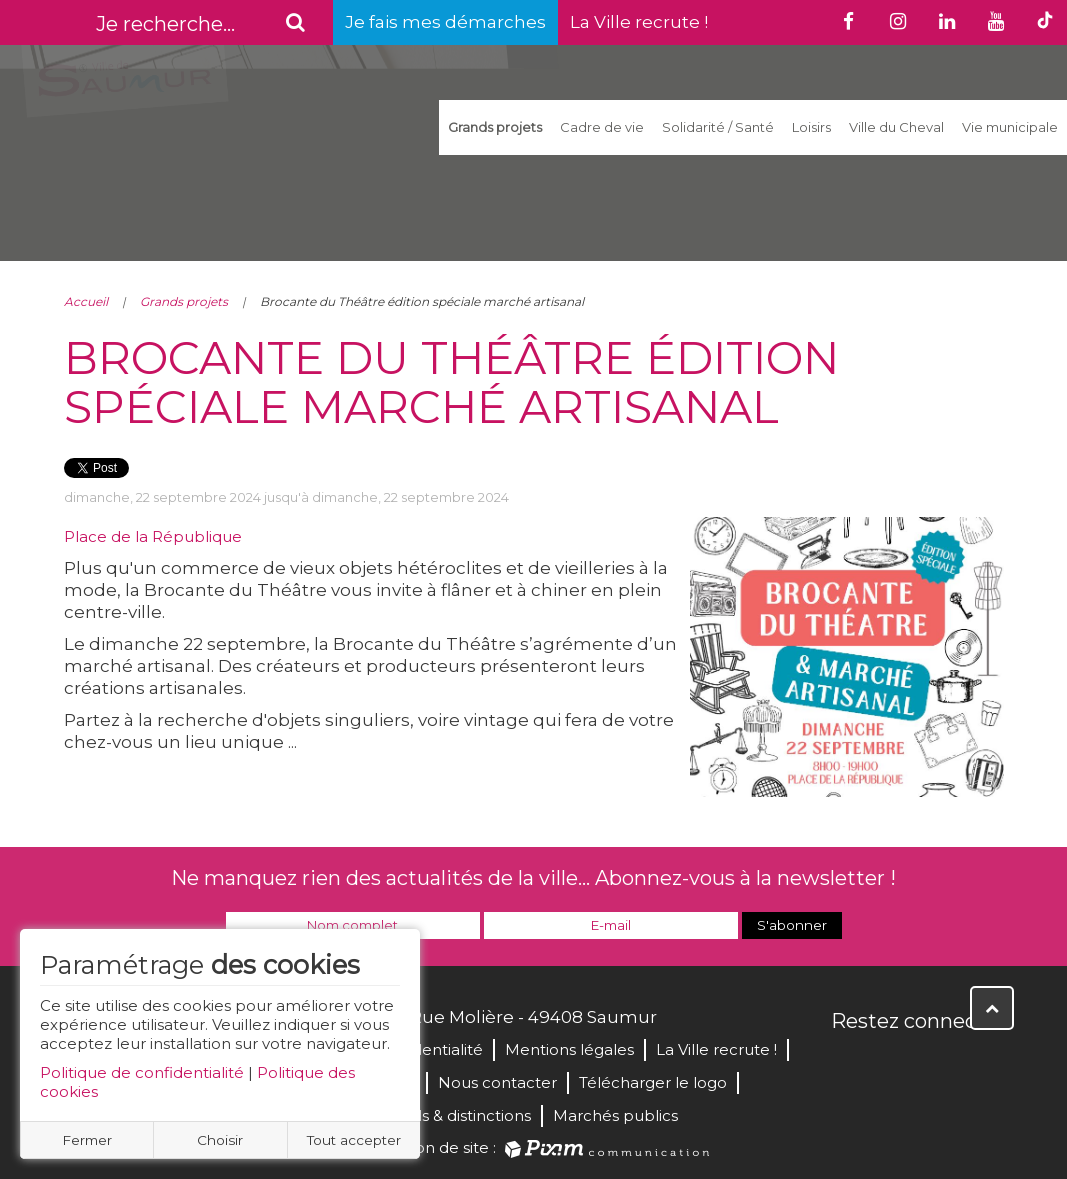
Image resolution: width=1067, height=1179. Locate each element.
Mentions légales (569, 1049)
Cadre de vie (602, 127)
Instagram (980, 1064)
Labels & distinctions (455, 1115)
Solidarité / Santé (718, 127)
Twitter (892, 1064)
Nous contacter (497, 1082)
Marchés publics (615, 1115)
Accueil (86, 301)
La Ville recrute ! (639, 22)
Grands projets (495, 127)
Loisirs (811, 127)
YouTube (936, 1064)
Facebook (848, 1064)
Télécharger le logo (653, 1082)
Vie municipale (1010, 127)
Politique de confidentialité (142, 1072)
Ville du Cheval (896, 127)
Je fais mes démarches (445, 22)
